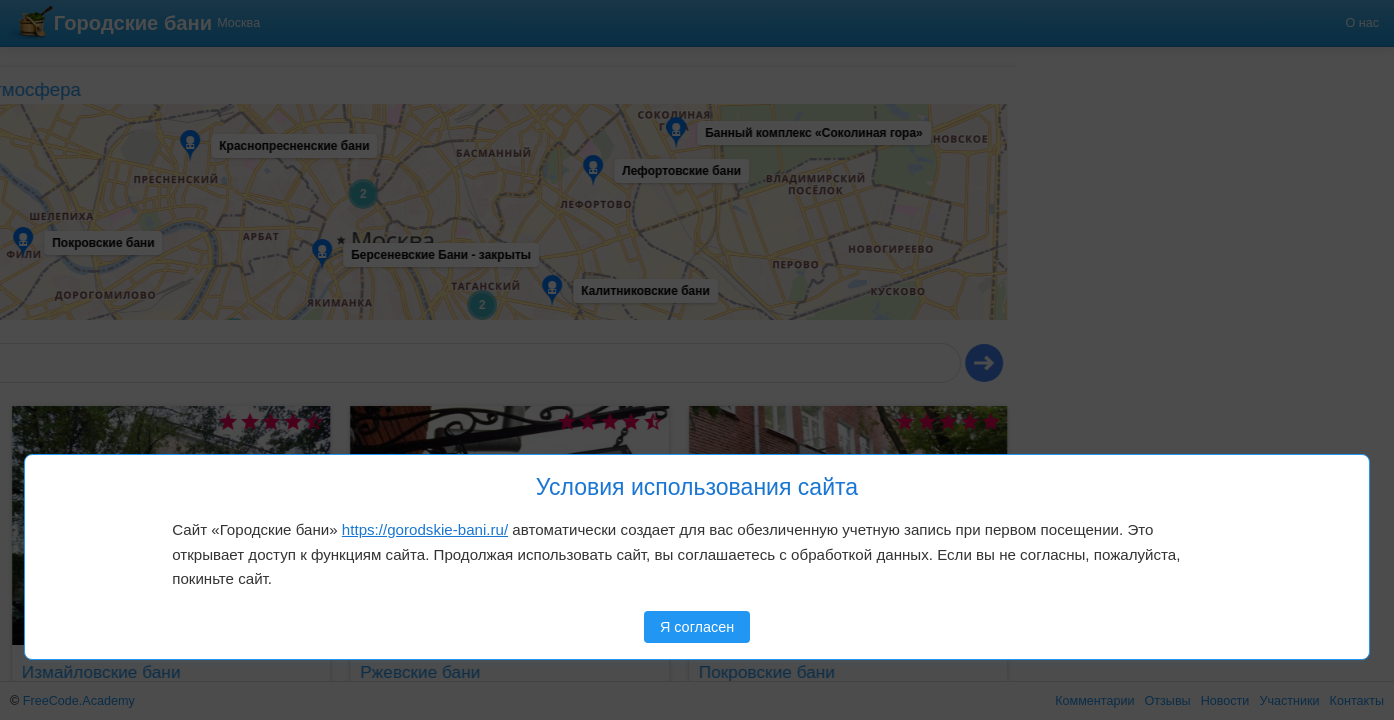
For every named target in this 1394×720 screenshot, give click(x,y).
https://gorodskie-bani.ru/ (425, 529)
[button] (77, 131)
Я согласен (697, 627)
